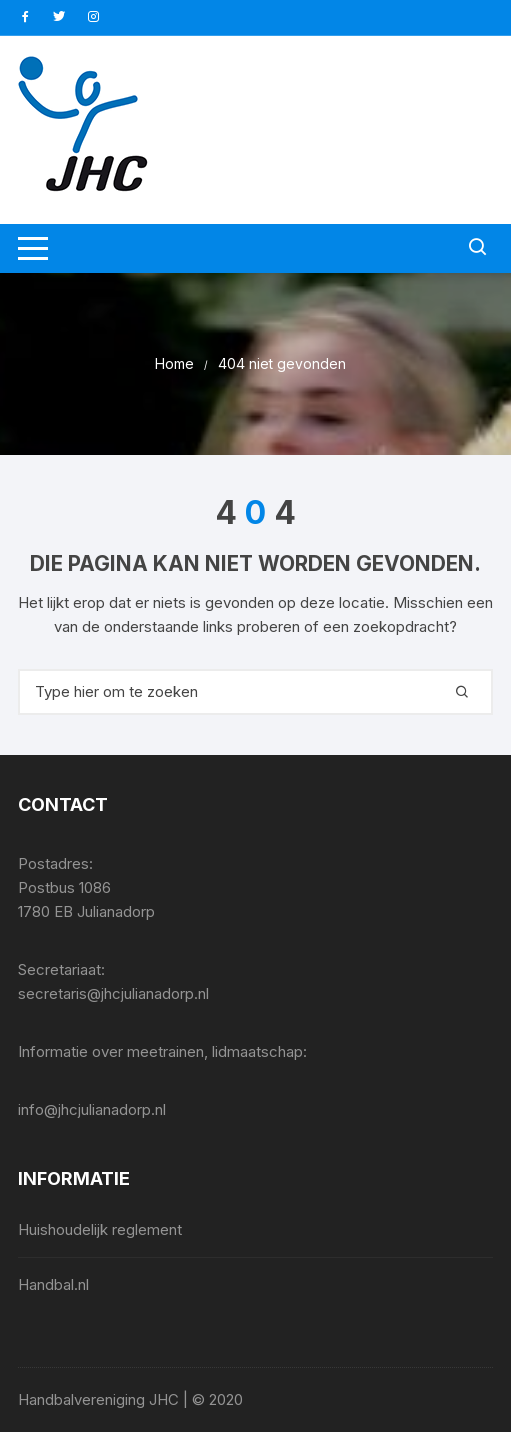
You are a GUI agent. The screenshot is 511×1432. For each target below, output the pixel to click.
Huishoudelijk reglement (100, 1229)
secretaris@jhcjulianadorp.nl (113, 993)
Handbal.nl (53, 1284)
